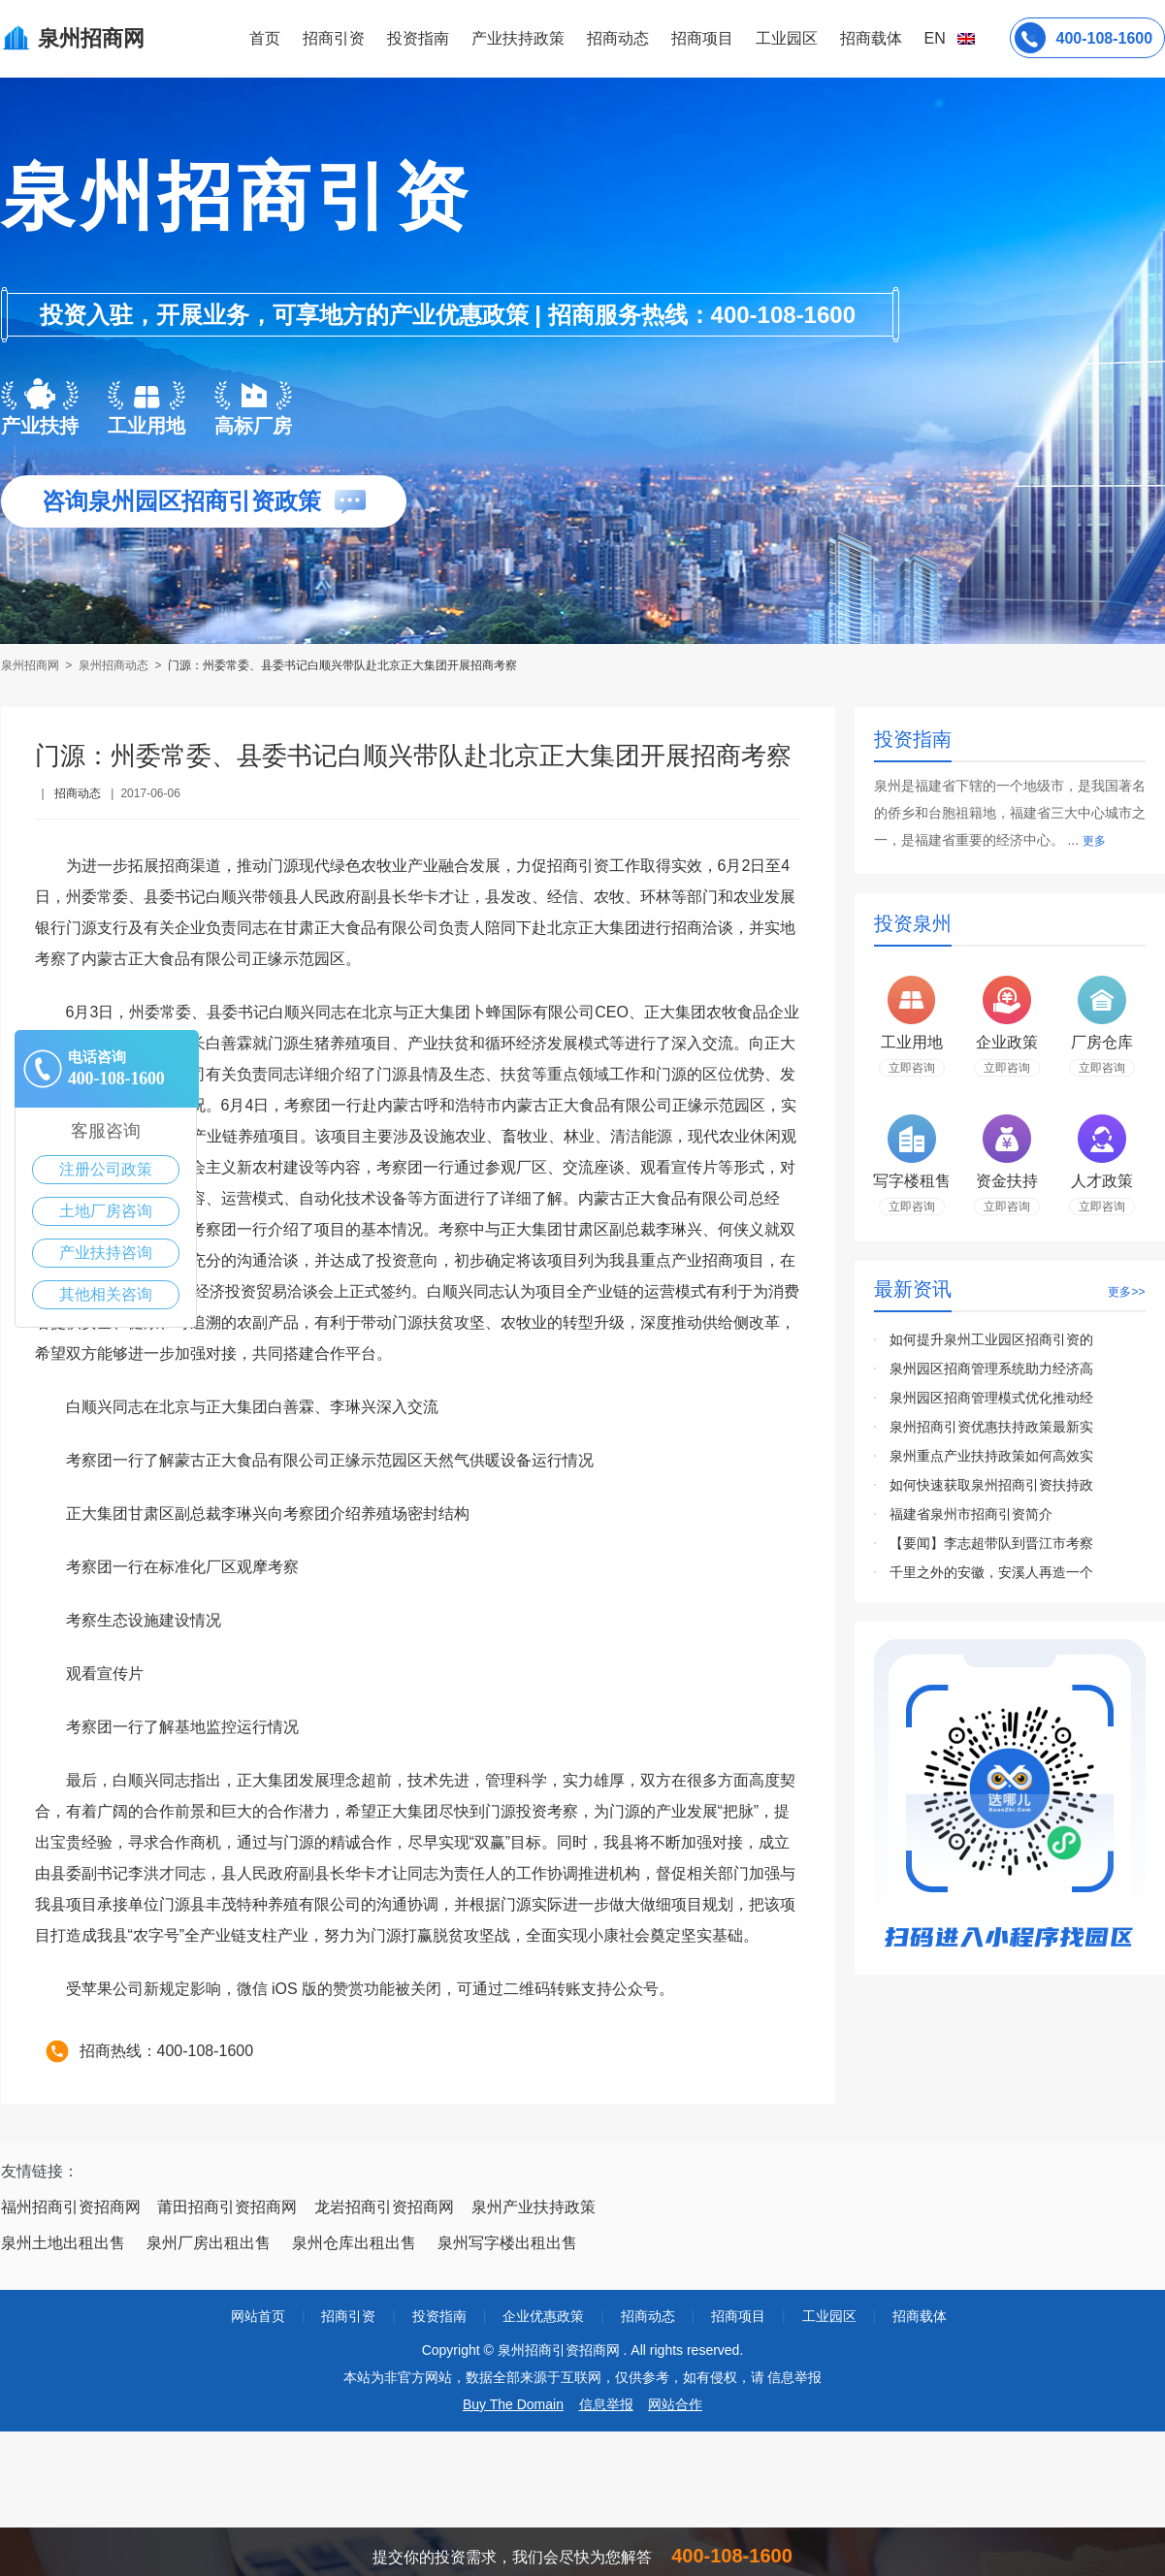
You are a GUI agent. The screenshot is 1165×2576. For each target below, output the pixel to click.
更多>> (1126, 1292)
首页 (264, 38)
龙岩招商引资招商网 (384, 2207)
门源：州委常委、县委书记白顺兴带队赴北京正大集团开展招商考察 (342, 665)
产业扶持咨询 (105, 1252)
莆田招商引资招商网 (227, 2207)
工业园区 (787, 38)
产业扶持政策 (518, 38)
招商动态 (618, 38)
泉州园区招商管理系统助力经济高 (991, 1368)
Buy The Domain (513, 2404)
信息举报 (606, 2404)
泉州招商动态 (113, 665)
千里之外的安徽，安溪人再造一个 (991, 1572)
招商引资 (334, 38)
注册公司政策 (105, 1169)
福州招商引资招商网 (71, 2207)
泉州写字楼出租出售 (507, 2243)
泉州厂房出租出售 (208, 2243)
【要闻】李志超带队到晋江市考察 (991, 1543)
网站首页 (258, 2316)
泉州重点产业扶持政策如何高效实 (991, 1456)
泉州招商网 (31, 665)
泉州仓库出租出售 (354, 2243)
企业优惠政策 (543, 2316)
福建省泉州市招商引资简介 (971, 1514)
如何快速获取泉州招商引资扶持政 (991, 1485)
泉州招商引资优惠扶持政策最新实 (991, 1426)
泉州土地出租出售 (63, 2243)
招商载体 (919, 2316)
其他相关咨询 (105, 1294)
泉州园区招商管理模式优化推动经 (991, 1397)
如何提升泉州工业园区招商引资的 (991, 1339)
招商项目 (702, 38)
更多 (1094, 841)
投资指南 (418, 38)
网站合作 (675, 2404)
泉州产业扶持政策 (533, 2207)
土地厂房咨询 (105, 1211)
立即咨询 (912, 1068)
